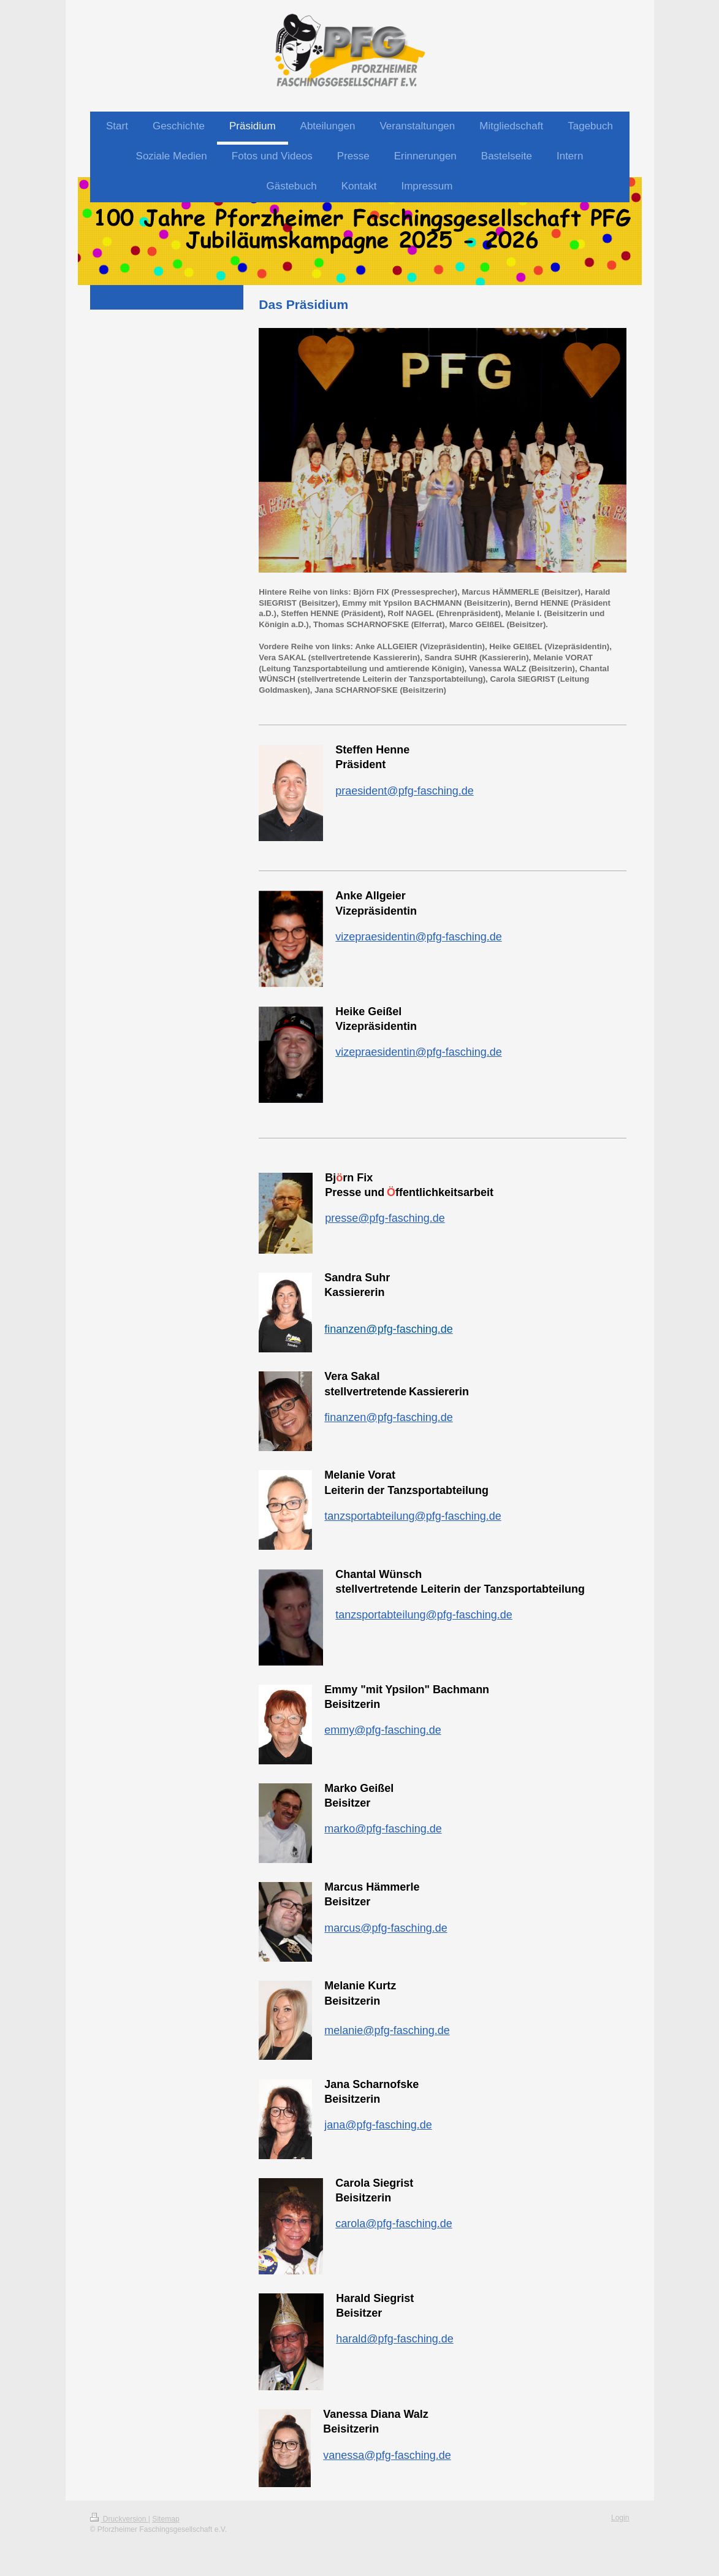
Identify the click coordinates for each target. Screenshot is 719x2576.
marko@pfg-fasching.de (382, 1829)
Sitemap (165, 2519)
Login (620, 2517)
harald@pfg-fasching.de (394, 2339)
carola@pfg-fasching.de (393, 2223)
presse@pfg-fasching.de (384, 1218)
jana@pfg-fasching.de (378, 2125)
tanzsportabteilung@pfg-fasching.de (412, 1516)
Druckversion (119, 2519)
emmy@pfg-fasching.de (382, 1730)
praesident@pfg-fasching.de (404, 791)
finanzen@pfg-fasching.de (388, 1417)
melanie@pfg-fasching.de (386, 2030)
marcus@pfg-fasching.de (385, 1928)
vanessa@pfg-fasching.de (387, 2455)
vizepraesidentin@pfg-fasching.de (418, 937)
